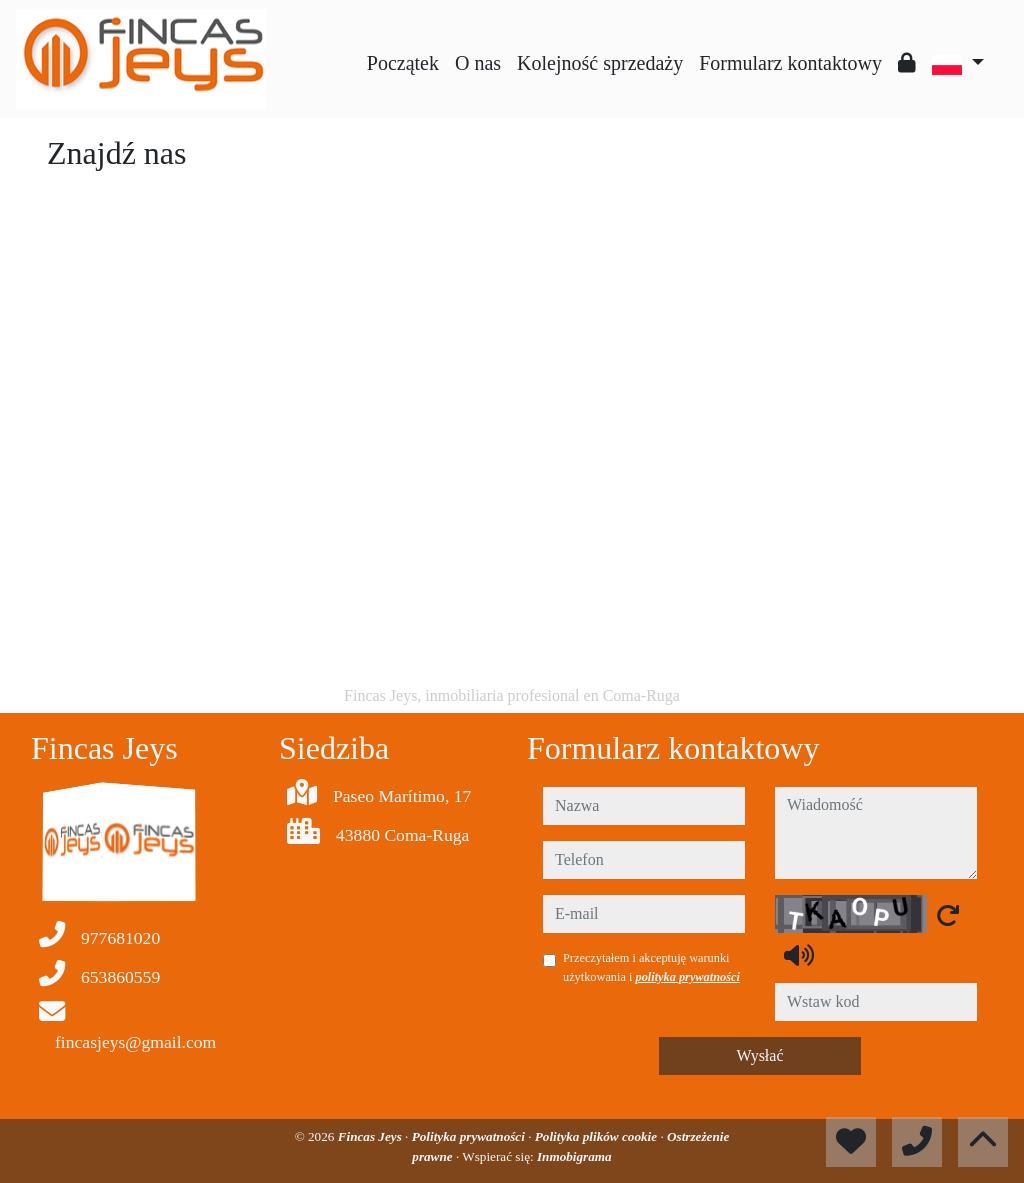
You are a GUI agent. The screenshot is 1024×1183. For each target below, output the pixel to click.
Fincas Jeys (371, 1136)
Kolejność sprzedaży (600, 63)
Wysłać (759, 1055)
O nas (478, 63)
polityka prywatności (688, 977)
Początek (403, 63)
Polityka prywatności (470, 1136)
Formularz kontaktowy (790, 63)
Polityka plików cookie (598, 1136)
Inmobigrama (574, 1156)
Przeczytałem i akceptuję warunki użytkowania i (651, 967)
